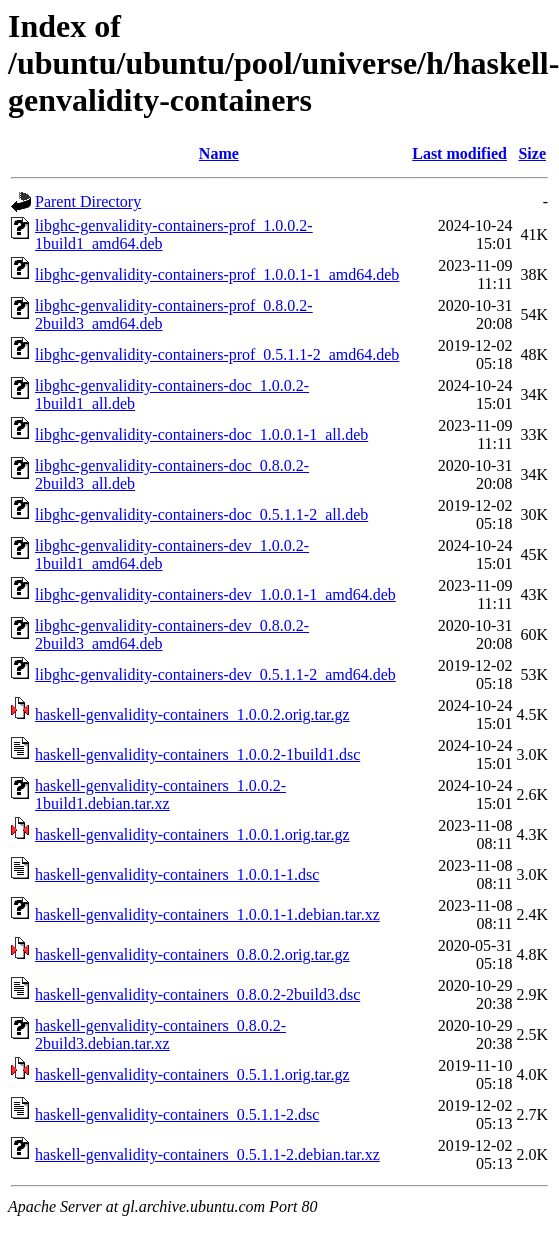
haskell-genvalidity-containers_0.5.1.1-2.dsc (177, 1114)
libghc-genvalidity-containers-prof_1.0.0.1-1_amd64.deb (217, 274)
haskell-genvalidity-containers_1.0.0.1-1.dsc (177, 874)
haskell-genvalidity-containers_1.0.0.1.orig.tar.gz (192, 834)
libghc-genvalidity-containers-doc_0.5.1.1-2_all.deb (201, 514)
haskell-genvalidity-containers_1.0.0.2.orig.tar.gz (192, 714)
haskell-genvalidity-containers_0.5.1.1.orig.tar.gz (192, 1074)
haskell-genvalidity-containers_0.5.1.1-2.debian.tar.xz (207, 1154)
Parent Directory (88, 201)
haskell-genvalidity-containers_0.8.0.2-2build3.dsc (197, 994)
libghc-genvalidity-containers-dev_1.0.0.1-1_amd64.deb (215, 594)
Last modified (459, 153)
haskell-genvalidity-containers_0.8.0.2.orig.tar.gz (192, 954)
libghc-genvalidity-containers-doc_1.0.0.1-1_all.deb (201, 434)
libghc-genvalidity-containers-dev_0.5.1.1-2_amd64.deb (215, 674)
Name (219, 153)
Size (532, 153)
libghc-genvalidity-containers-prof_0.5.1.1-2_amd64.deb (217, 354)
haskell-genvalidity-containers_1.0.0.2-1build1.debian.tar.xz (160, 794)
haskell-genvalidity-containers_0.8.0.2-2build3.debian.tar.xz (160, 1034)
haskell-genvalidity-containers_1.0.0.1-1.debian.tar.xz (207, 914)
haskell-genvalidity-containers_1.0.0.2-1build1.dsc (197, 754)
